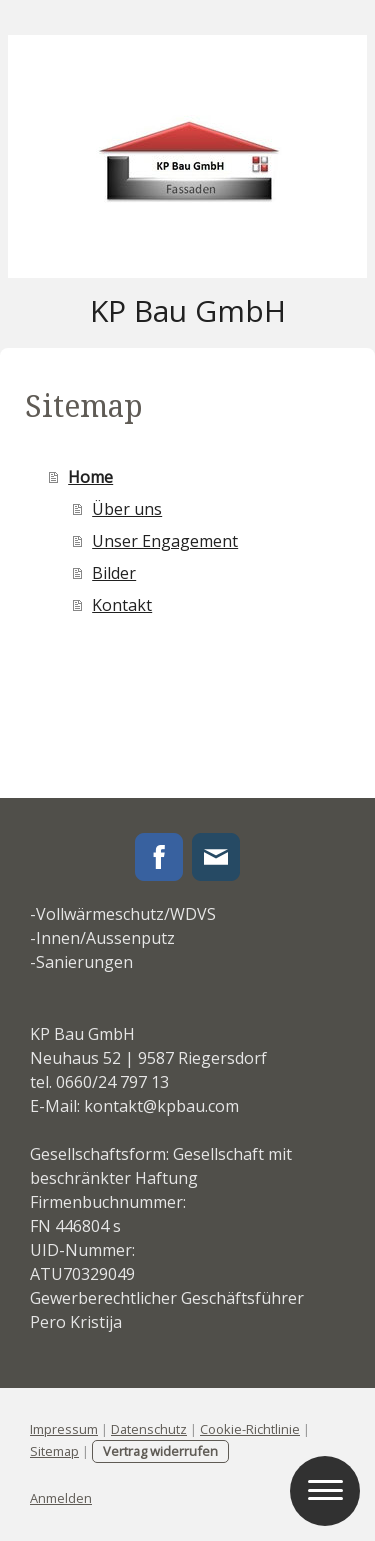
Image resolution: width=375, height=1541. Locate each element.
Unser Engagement (165, 541)
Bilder (114, 573)
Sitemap (54, 1451)
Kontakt (122, 605)
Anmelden (61, 1498)
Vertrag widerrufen (160, 1451)
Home (90, 477)
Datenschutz (149, 1429)
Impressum (64, 1429)
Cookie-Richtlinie (250, 1429)
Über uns (127, 509)
